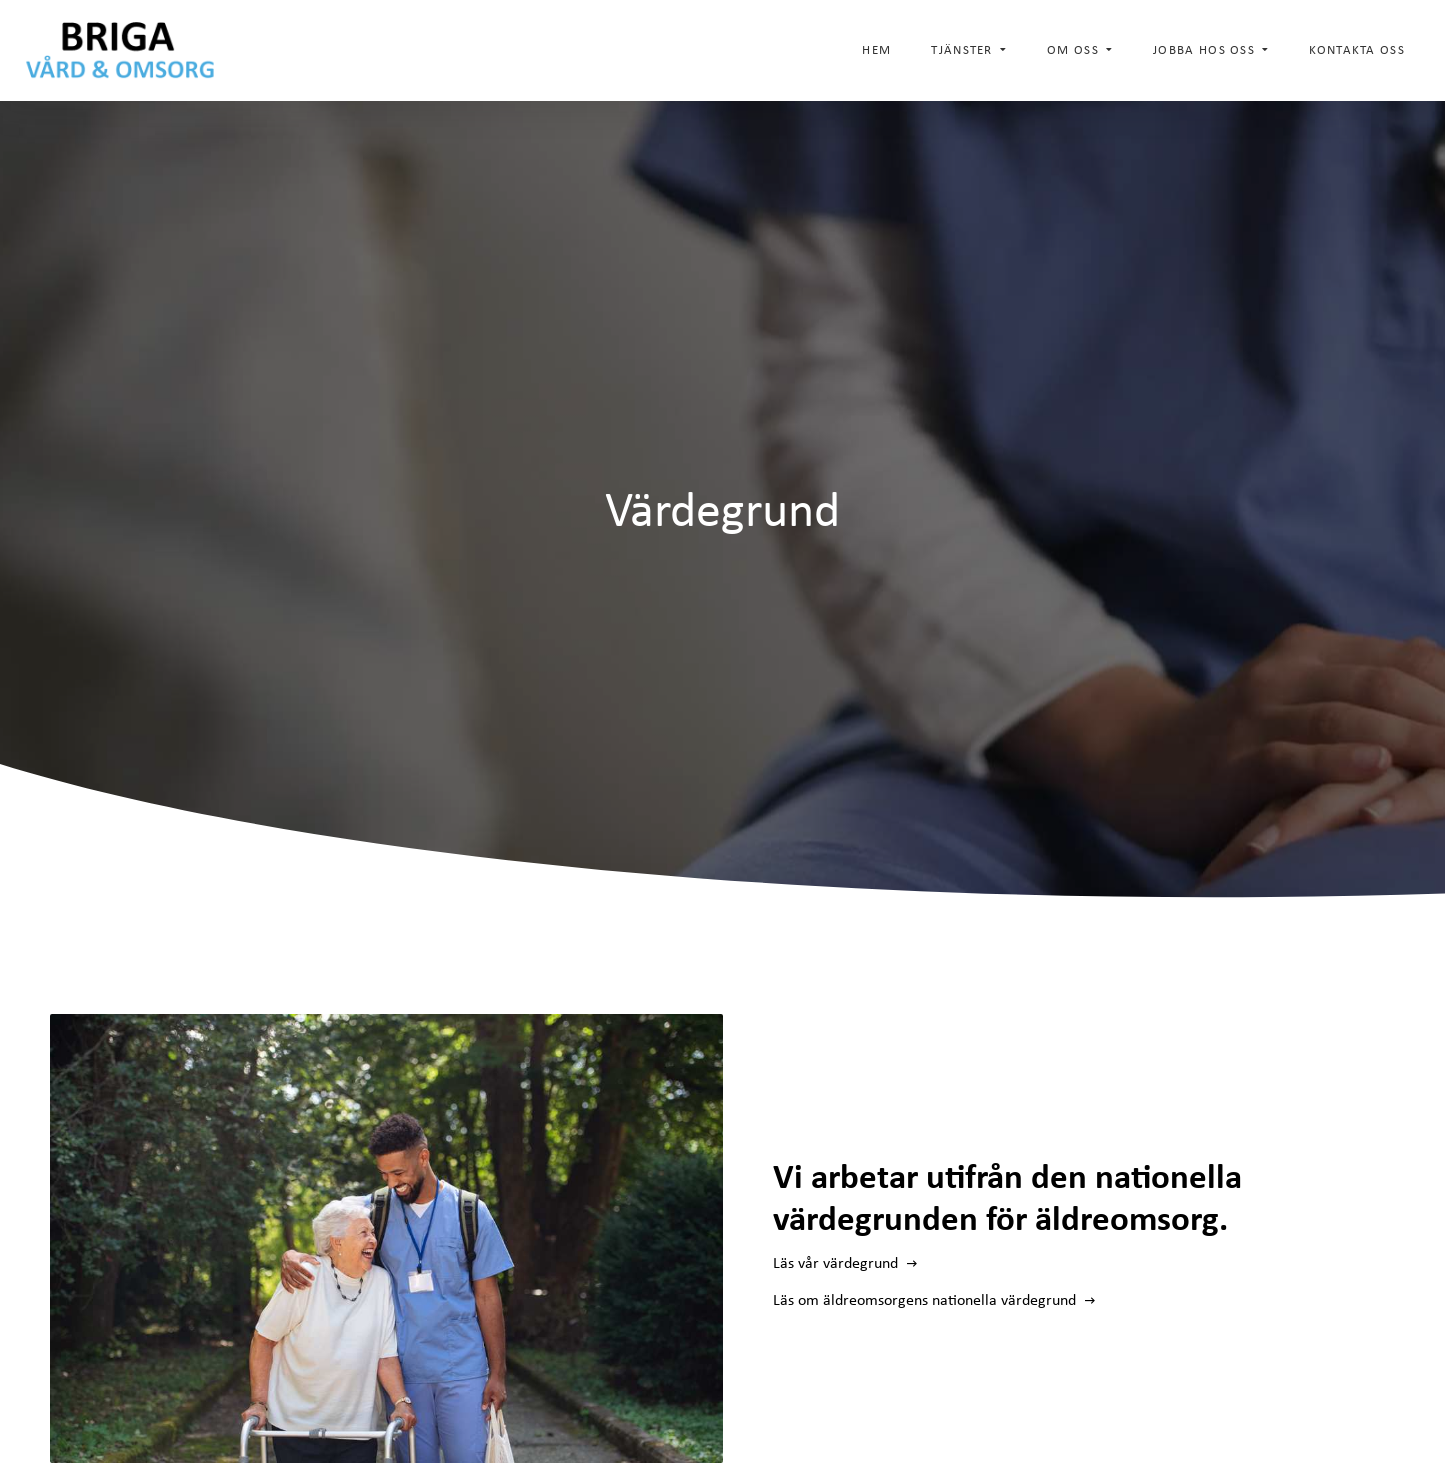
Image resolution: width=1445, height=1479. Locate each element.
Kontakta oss (1357, 49)
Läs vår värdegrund (837, 1262)
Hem (876, 49)
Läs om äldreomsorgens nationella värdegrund (926, 1299)
